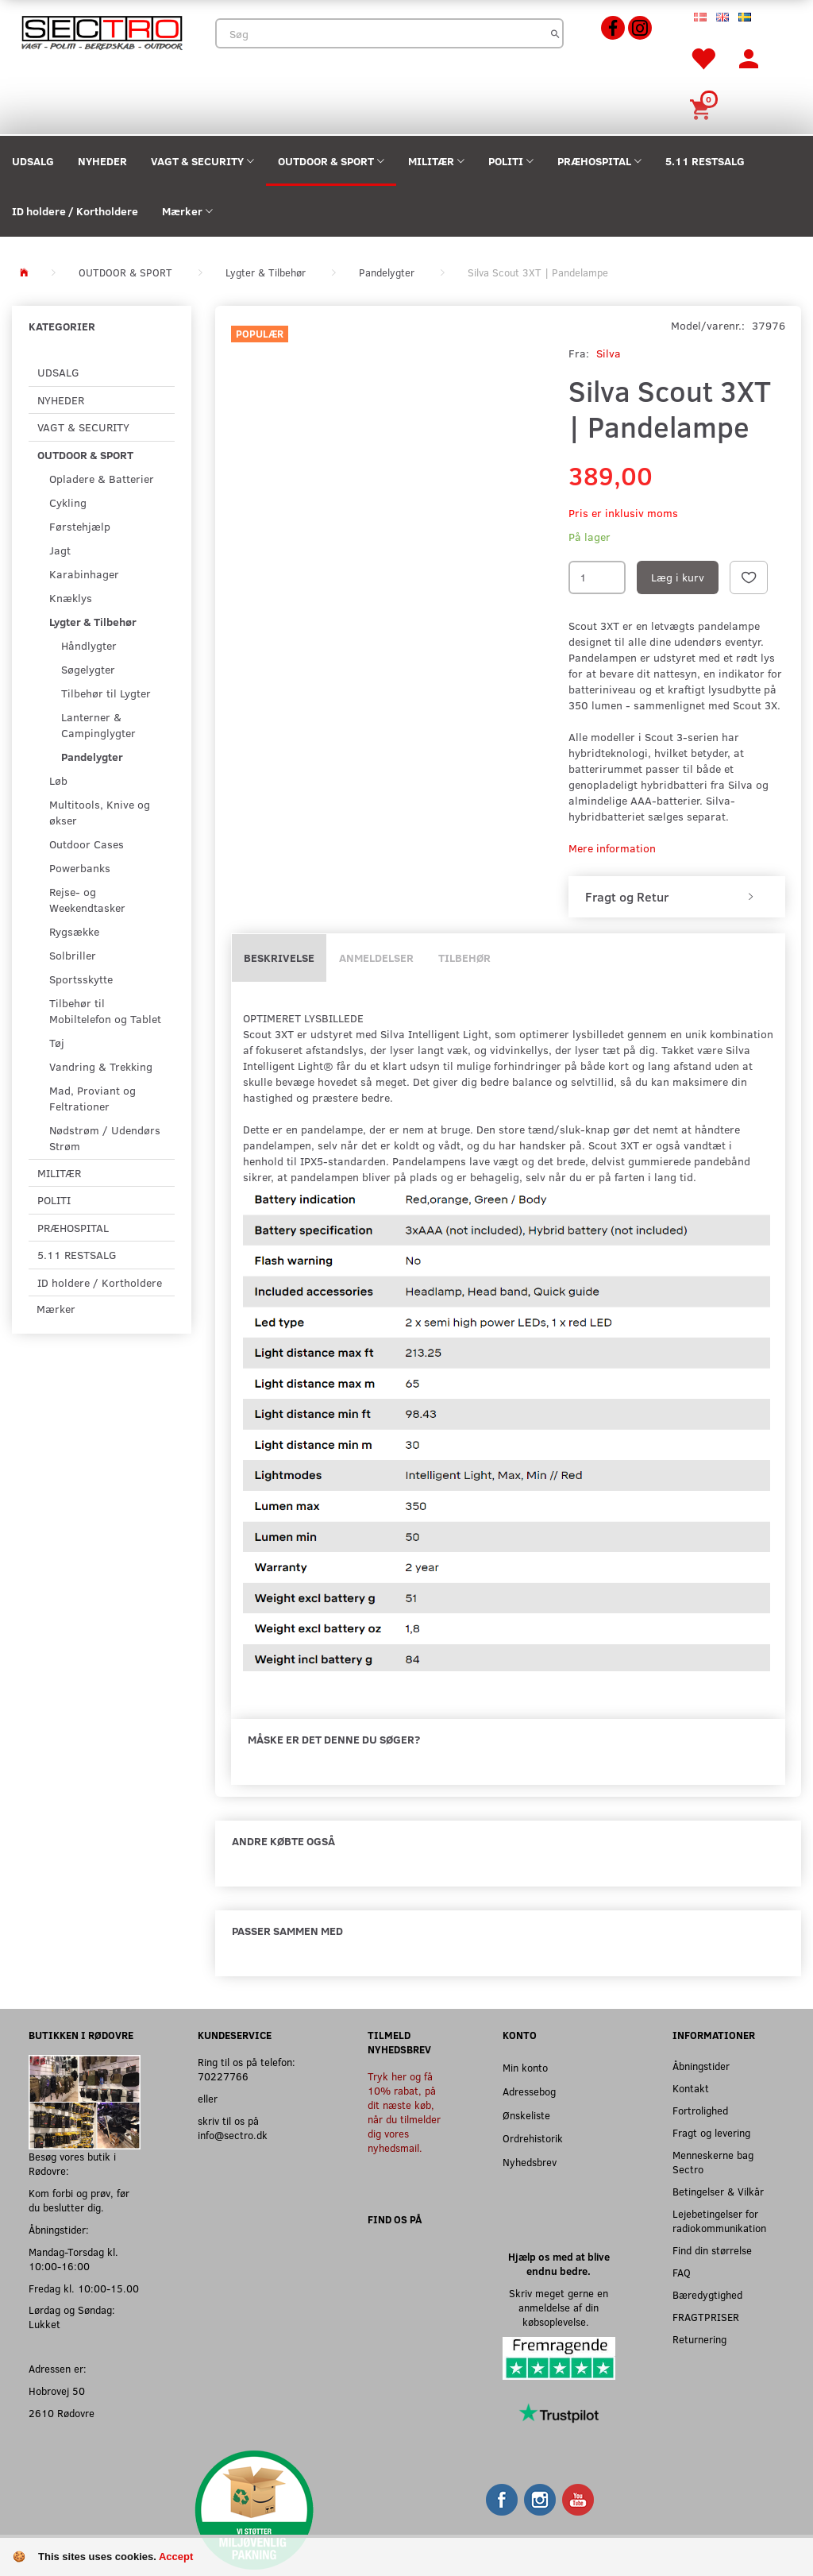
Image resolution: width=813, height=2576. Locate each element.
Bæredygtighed (707, 2294)
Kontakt (690, 2088)
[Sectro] (101, 31)
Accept (176, 2556)
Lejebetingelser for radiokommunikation (719, 2220)
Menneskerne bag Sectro (712, 2162)
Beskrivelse (279, 957)
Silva (608, 353)
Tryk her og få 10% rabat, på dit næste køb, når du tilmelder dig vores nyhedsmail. (404, 2111)
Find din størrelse (712, 2250)
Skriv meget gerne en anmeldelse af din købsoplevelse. (558, 2307)
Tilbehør (464, 957)
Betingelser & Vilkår (718, 2191)
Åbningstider (701, 2065)
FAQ (681, 2272)
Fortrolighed (700, 2110)
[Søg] (555, 33)
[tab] (676, 897)
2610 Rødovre (61, 2413)
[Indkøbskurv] (702, 108)
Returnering (699, 2339)
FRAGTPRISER (705, 2316)
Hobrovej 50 (57, 2390)
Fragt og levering (711, 2132)
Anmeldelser (376, 957)
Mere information (612, 847)
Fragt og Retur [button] (627, 897)
